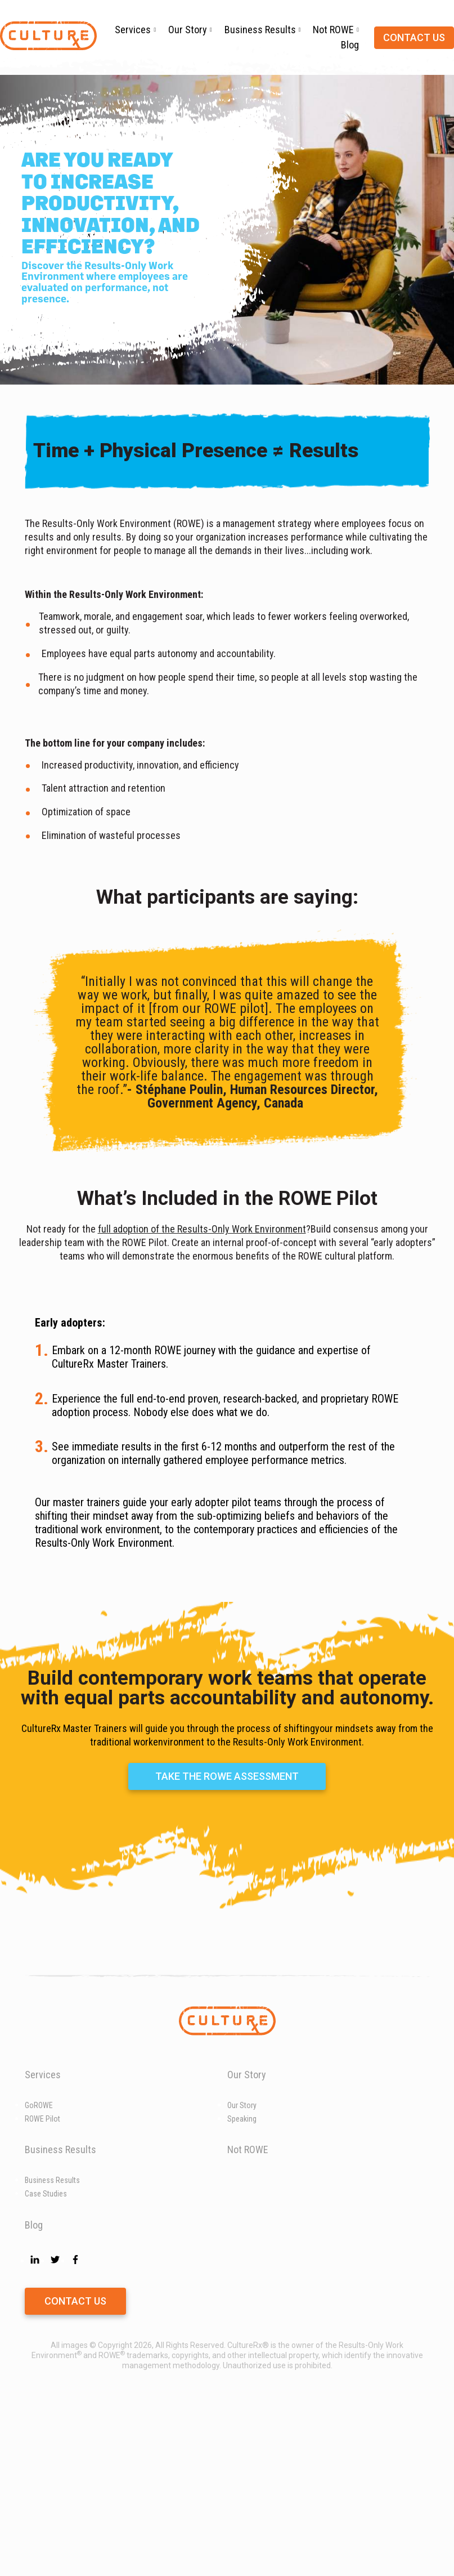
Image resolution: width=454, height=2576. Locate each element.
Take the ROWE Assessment (227, 1945)
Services (133, 29)
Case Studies (46, 2362)
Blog (350, 45)
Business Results (260, 29)
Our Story (187, 29)
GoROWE (39, 2274)
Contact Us (75, 2470)
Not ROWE (333, 29)
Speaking (242, 2287)
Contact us (414, 37)
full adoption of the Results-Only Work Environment (202, 1229)
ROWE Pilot (42, 2287)
